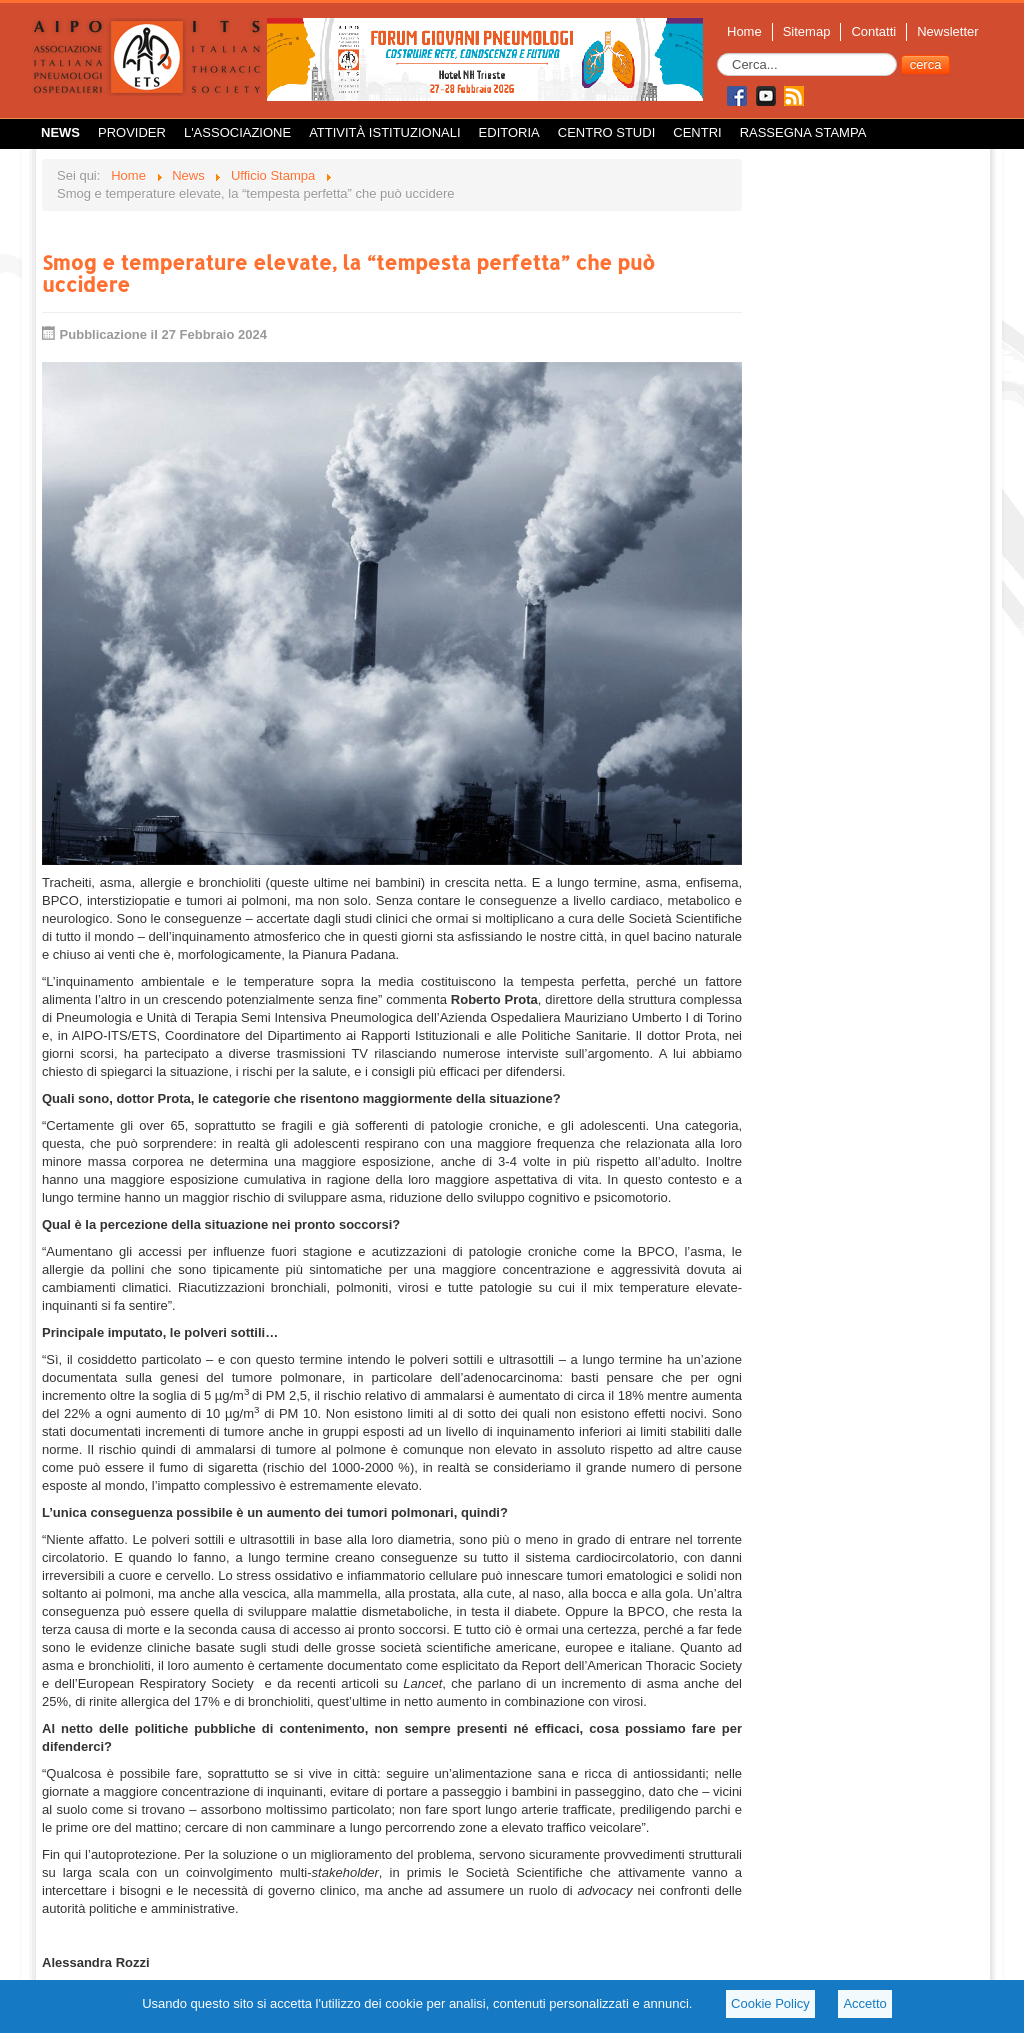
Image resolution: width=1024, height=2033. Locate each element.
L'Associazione (237, 132)
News (60, 132)
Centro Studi (607, 132)
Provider (132, 132)
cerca (926, 64)
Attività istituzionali (384, 132)
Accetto (864, 2003)
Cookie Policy (770, 2003)
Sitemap (807, 31)
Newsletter (947, 31)
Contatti (873, 31)
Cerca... (717, 53)
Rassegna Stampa (803, 132)
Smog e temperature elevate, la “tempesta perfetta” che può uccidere (348, 273)
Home (744, 31)
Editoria (509, 132)
